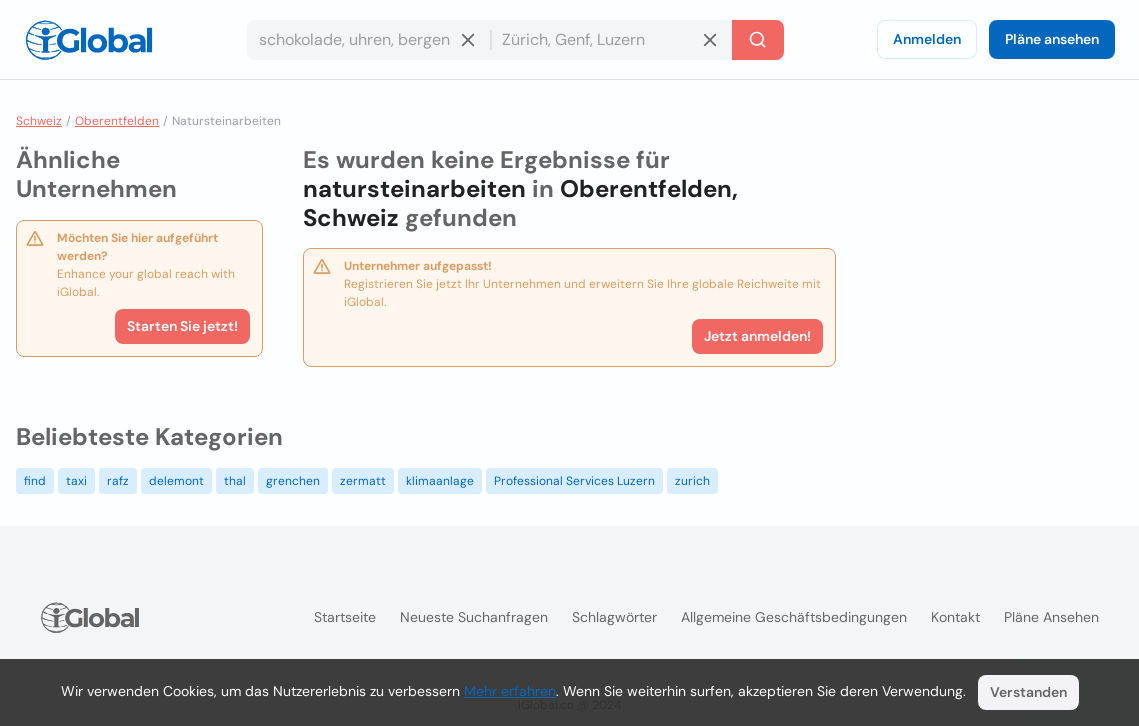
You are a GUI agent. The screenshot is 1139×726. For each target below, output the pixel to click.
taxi (76, 481)
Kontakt (955, 617)
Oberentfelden (117, 121)
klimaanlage (440, 481)
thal (235, 481)
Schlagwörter (614, 617)
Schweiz (39, 121)
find (35, 481)
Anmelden (927, 39)
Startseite (345, 617)
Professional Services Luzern (574, 481)
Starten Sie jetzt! (182, 326)
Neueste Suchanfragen (474, 617)
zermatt (363, 481)
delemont (176, 481)
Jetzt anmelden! (757, 336)
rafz (118, 481)
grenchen (293, 481)
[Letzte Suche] (758, 40)
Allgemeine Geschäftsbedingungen (794, 617)
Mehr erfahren (510, 691)
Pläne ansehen (1052, 39)
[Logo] (89, 40)
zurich (692, 481)
